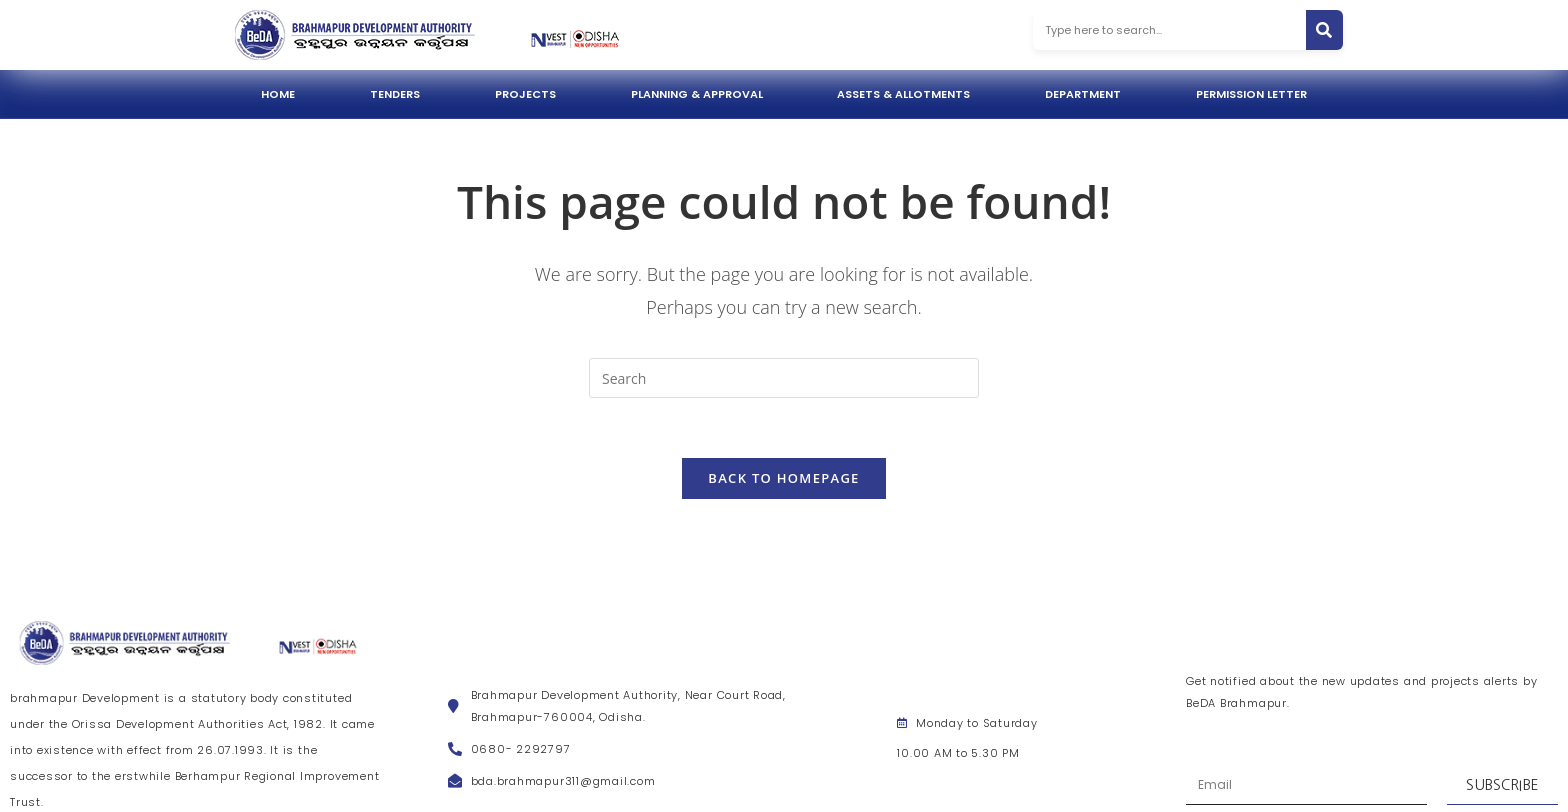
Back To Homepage (783, 478)
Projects (525, 94)
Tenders (395, 94)
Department (1083, 94)
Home (278, 94)
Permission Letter (1251, 94)
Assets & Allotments (903, 94)
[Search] (1324, 30)
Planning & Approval (697, 94)
